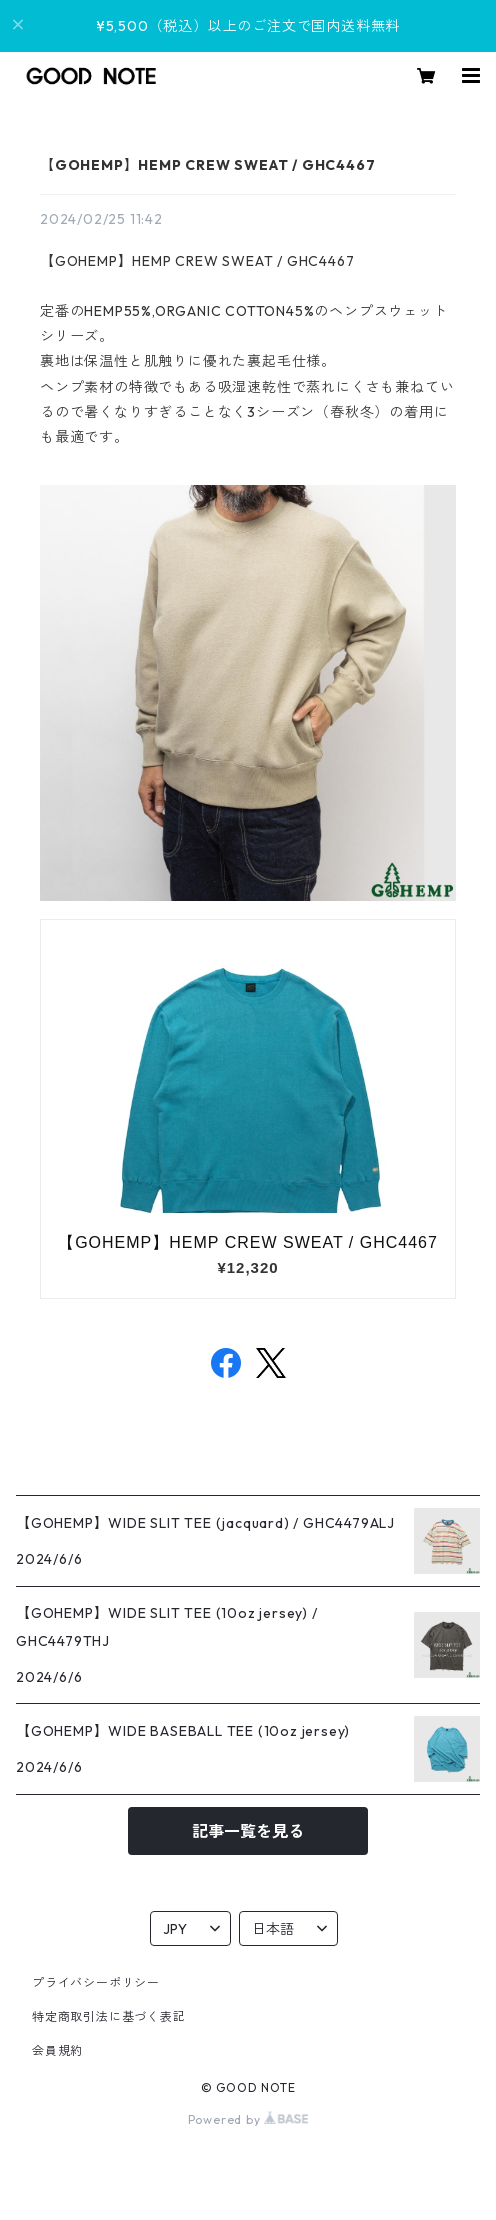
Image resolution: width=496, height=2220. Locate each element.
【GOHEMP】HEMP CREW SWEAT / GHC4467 (207, 165)
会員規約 (57, 2050)
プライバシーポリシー (96, 1982)
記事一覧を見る (248, 1831)
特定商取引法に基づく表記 (109, 2016)
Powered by (248, 2119)
